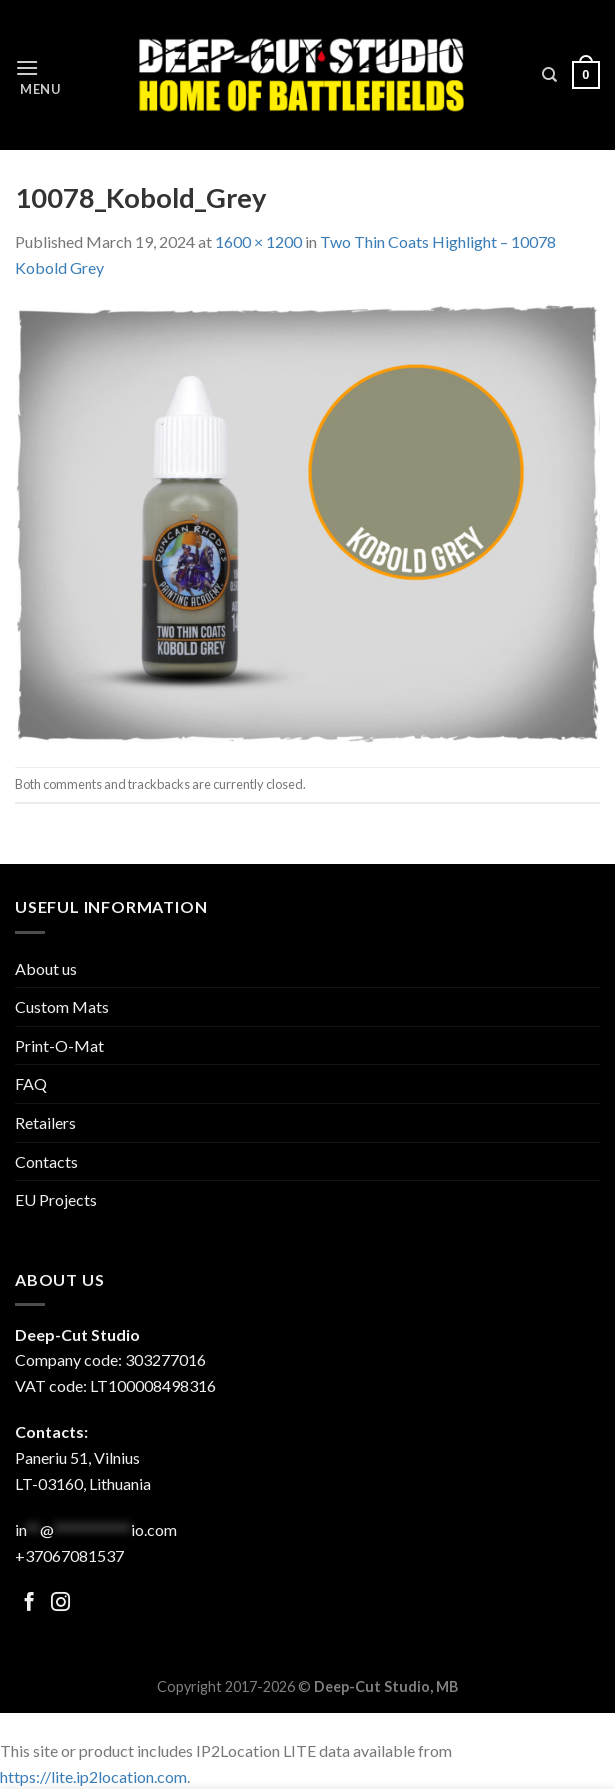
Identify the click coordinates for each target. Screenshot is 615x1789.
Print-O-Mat (59, 1045)
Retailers (45, 1122)
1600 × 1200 (258, 241)
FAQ (31, 1083)
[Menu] (38, 75)
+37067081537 (69, 1555)
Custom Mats (62, 1006)
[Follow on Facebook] (29, 1603)
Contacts (46, 1161)
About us (46, 968)
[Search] (549, 75)
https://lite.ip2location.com (93, 1776)
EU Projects (56, 1199)
